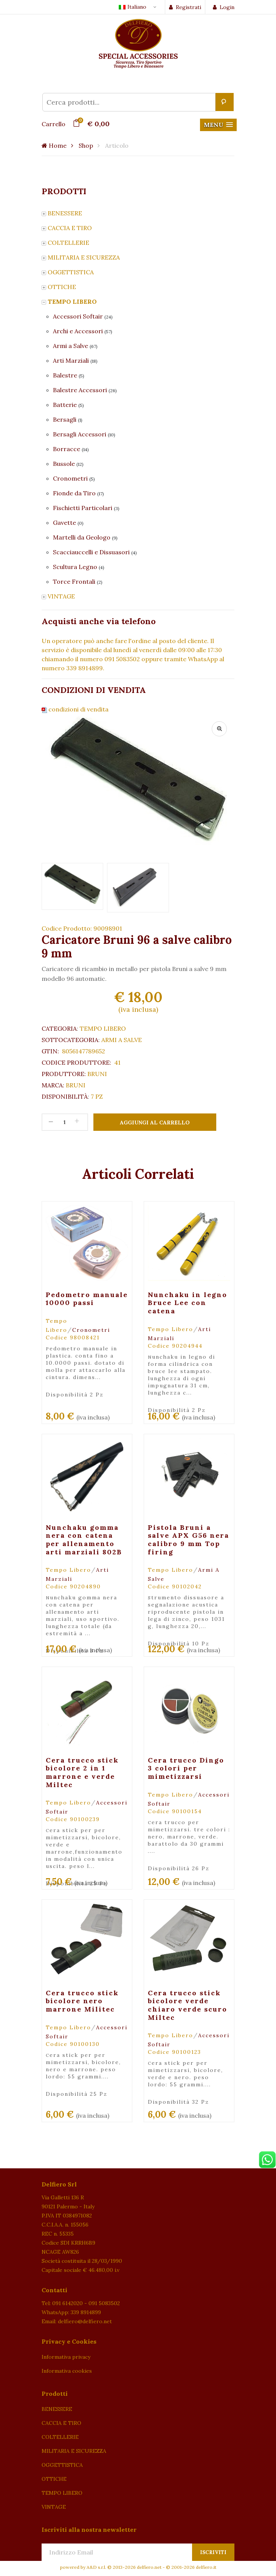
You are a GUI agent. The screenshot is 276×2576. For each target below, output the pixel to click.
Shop (86, 145)
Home (54, 145)
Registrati (185, 7)
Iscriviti (213, 2552)
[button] (218, 125)
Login (223, 7)
